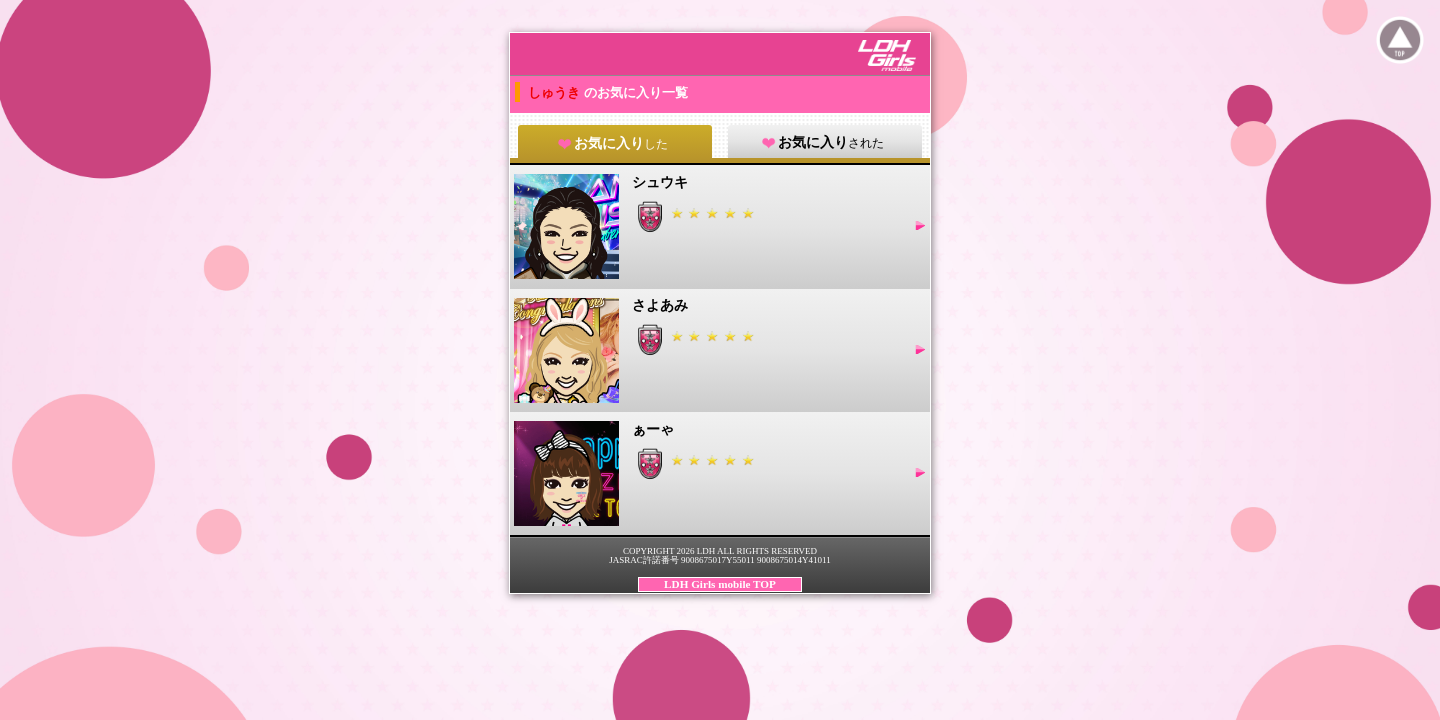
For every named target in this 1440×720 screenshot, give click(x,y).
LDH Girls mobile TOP (720, 584)
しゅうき (555, 92)
